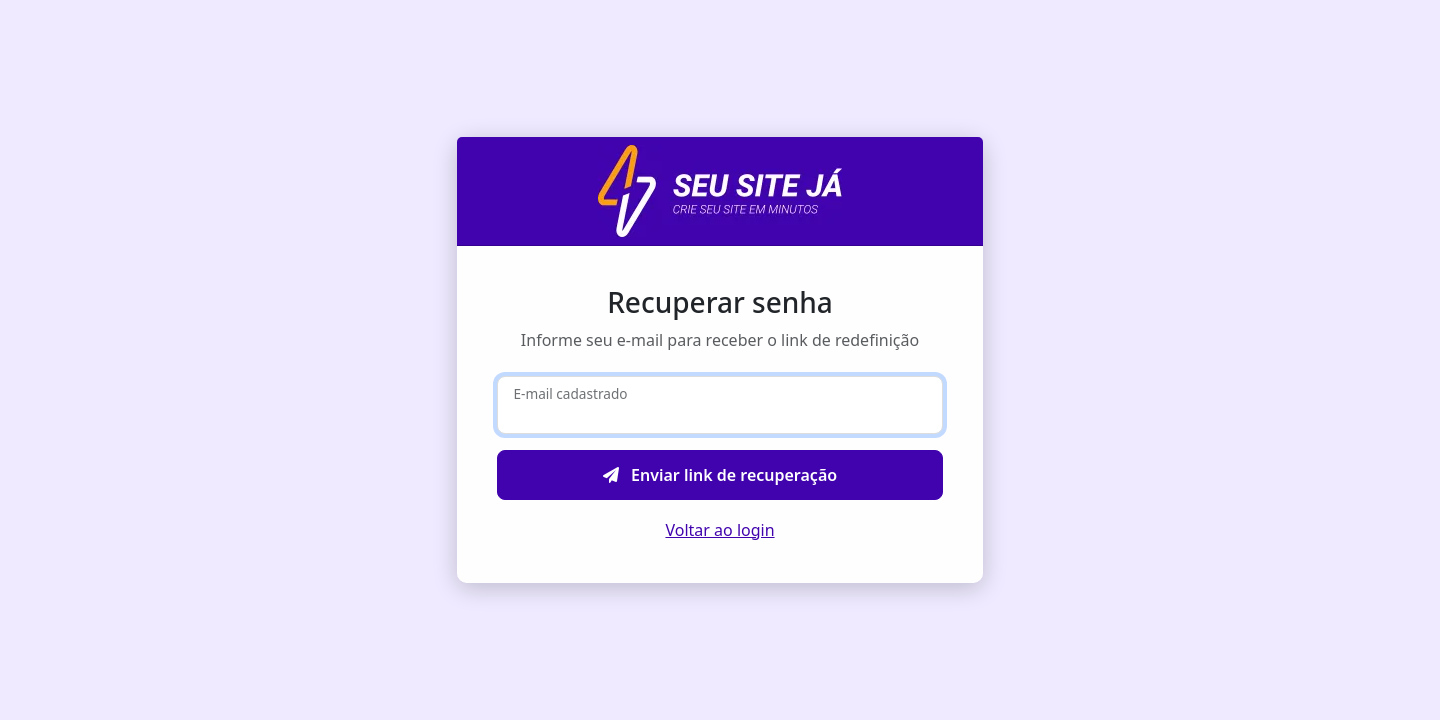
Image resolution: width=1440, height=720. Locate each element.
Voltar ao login (719, 530)
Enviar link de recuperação (720, 475)
